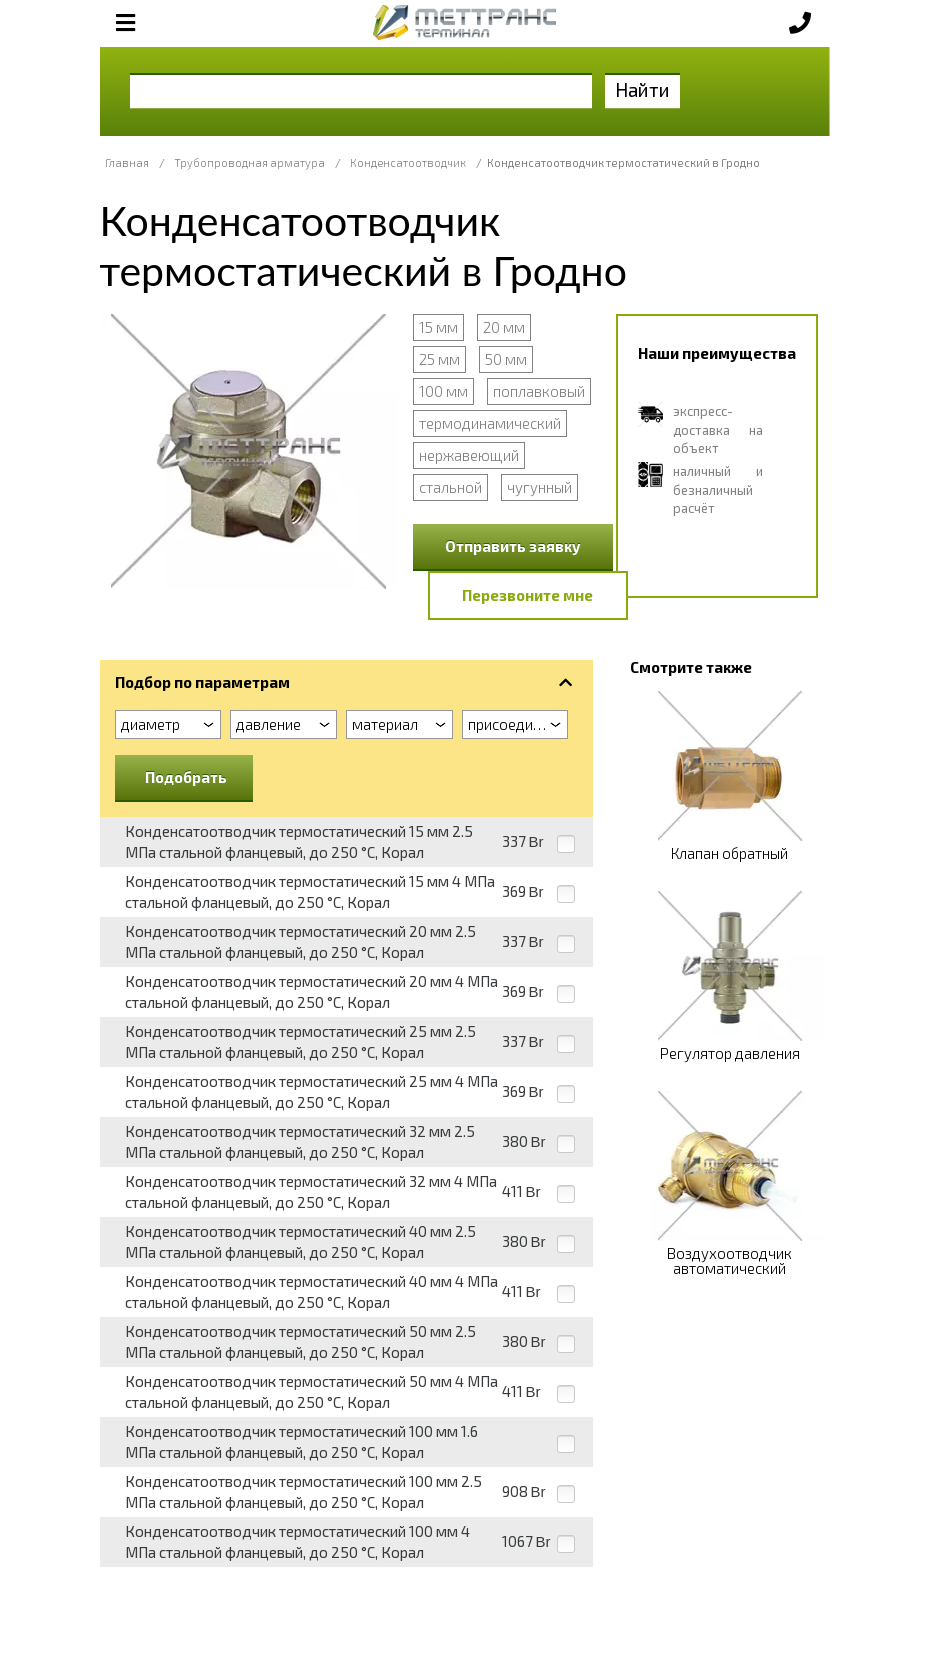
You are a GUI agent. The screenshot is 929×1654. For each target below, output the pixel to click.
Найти (642, 89)
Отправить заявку (513, 546)
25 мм (439, 359)
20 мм (504, 327)
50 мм (506, 359)
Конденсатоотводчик (408, 162)
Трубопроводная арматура (249, 162)
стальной (450, 487)
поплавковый (539, 391)
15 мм (438, 327)
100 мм (443, 391)
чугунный (539, 487)
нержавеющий (469, 455)
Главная (127, 162)
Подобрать (186, 777)
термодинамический (490, 423)
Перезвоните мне (527, 595)
